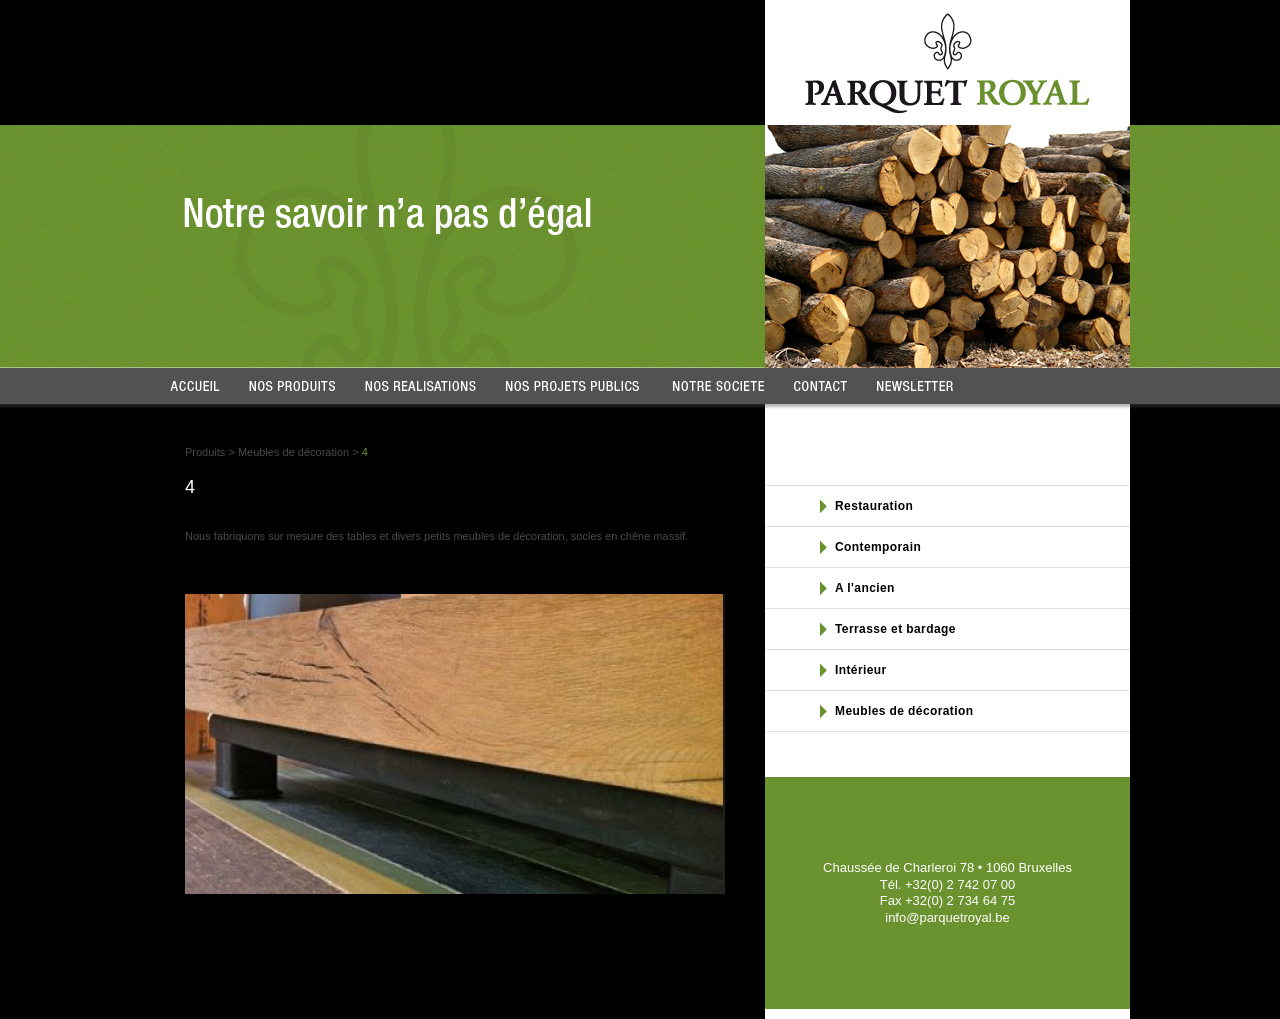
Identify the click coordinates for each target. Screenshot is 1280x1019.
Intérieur (861, 670)
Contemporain (878, 547)
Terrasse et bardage (895, 629)
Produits (205, 452)
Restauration (874, 506)
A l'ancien (865, 588)
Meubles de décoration (293, 452)
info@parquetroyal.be (947, 917)
